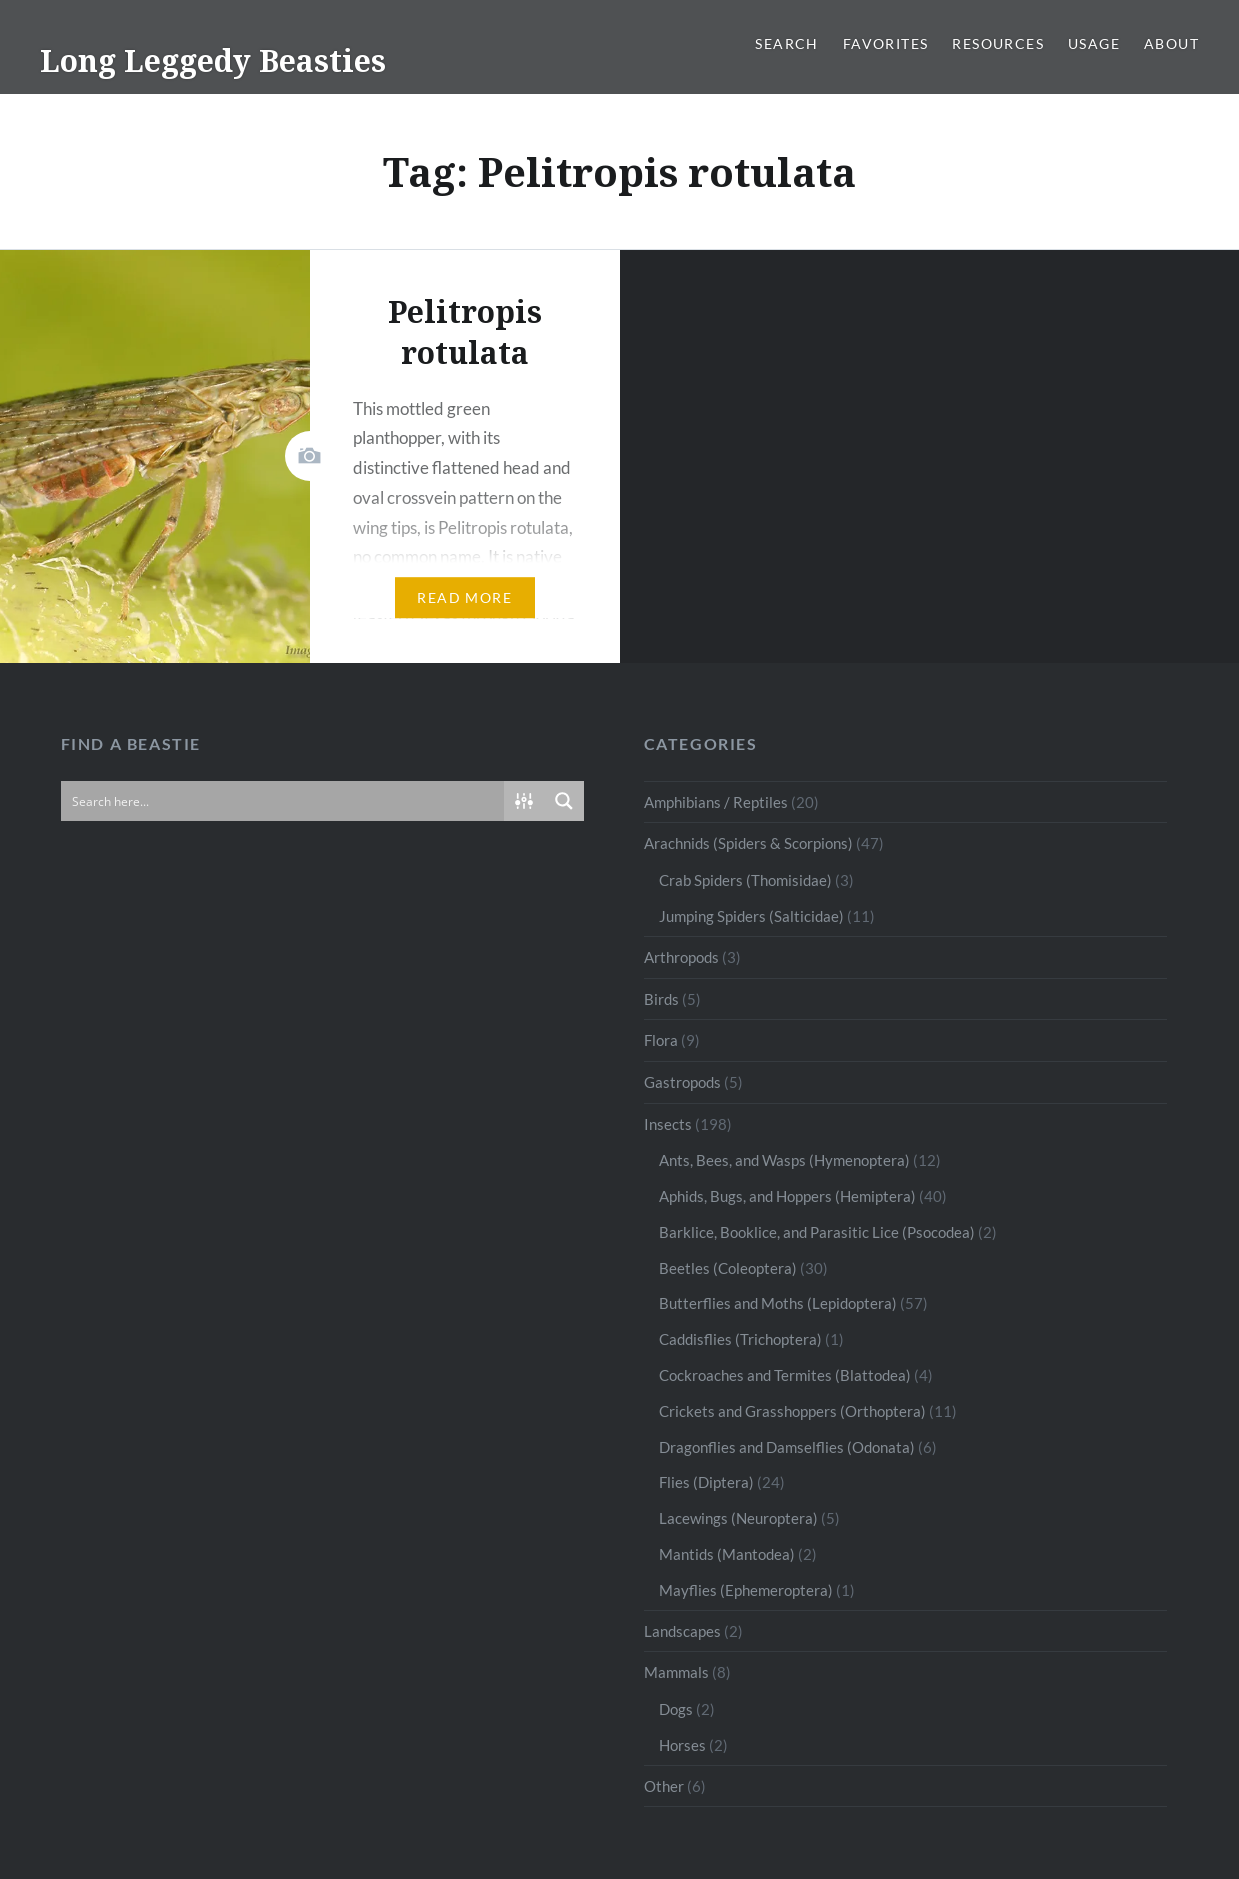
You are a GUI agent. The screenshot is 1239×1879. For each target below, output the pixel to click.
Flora (661, 1040)
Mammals (676, 1672)
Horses (682, 1745)
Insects (668, 1124)
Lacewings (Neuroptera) (738, 1518)
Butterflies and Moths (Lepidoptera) (778, 1303)
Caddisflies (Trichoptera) (740, 1339)
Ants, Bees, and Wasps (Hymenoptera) (784, 1160)
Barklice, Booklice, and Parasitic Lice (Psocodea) (817, 1232)
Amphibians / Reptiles (716, 802)
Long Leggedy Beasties (213, 60)
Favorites (886, 43)
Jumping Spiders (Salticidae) (751, 916)
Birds (661, 999)
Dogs (676, 1709)
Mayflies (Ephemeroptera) (746, 1590)
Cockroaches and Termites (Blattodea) (785, 1375)
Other (664, 1786)
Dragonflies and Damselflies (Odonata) (787, 1447)
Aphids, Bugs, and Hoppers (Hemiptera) (787, 1196)
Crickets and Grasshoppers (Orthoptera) (792, 1411)
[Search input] (283, 801)
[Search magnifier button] (564, 801)
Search (786, 43)
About (1171, 43)
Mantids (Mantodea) (727, 1554)
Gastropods (682, 1082)
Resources (998, 43)
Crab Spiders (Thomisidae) (745, 880)
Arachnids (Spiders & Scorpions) (748, 843)
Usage (1094, 43)
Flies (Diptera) (706, 1482)
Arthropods (681, 957)
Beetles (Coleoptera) (728, 1268)
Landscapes (682, 1631)
